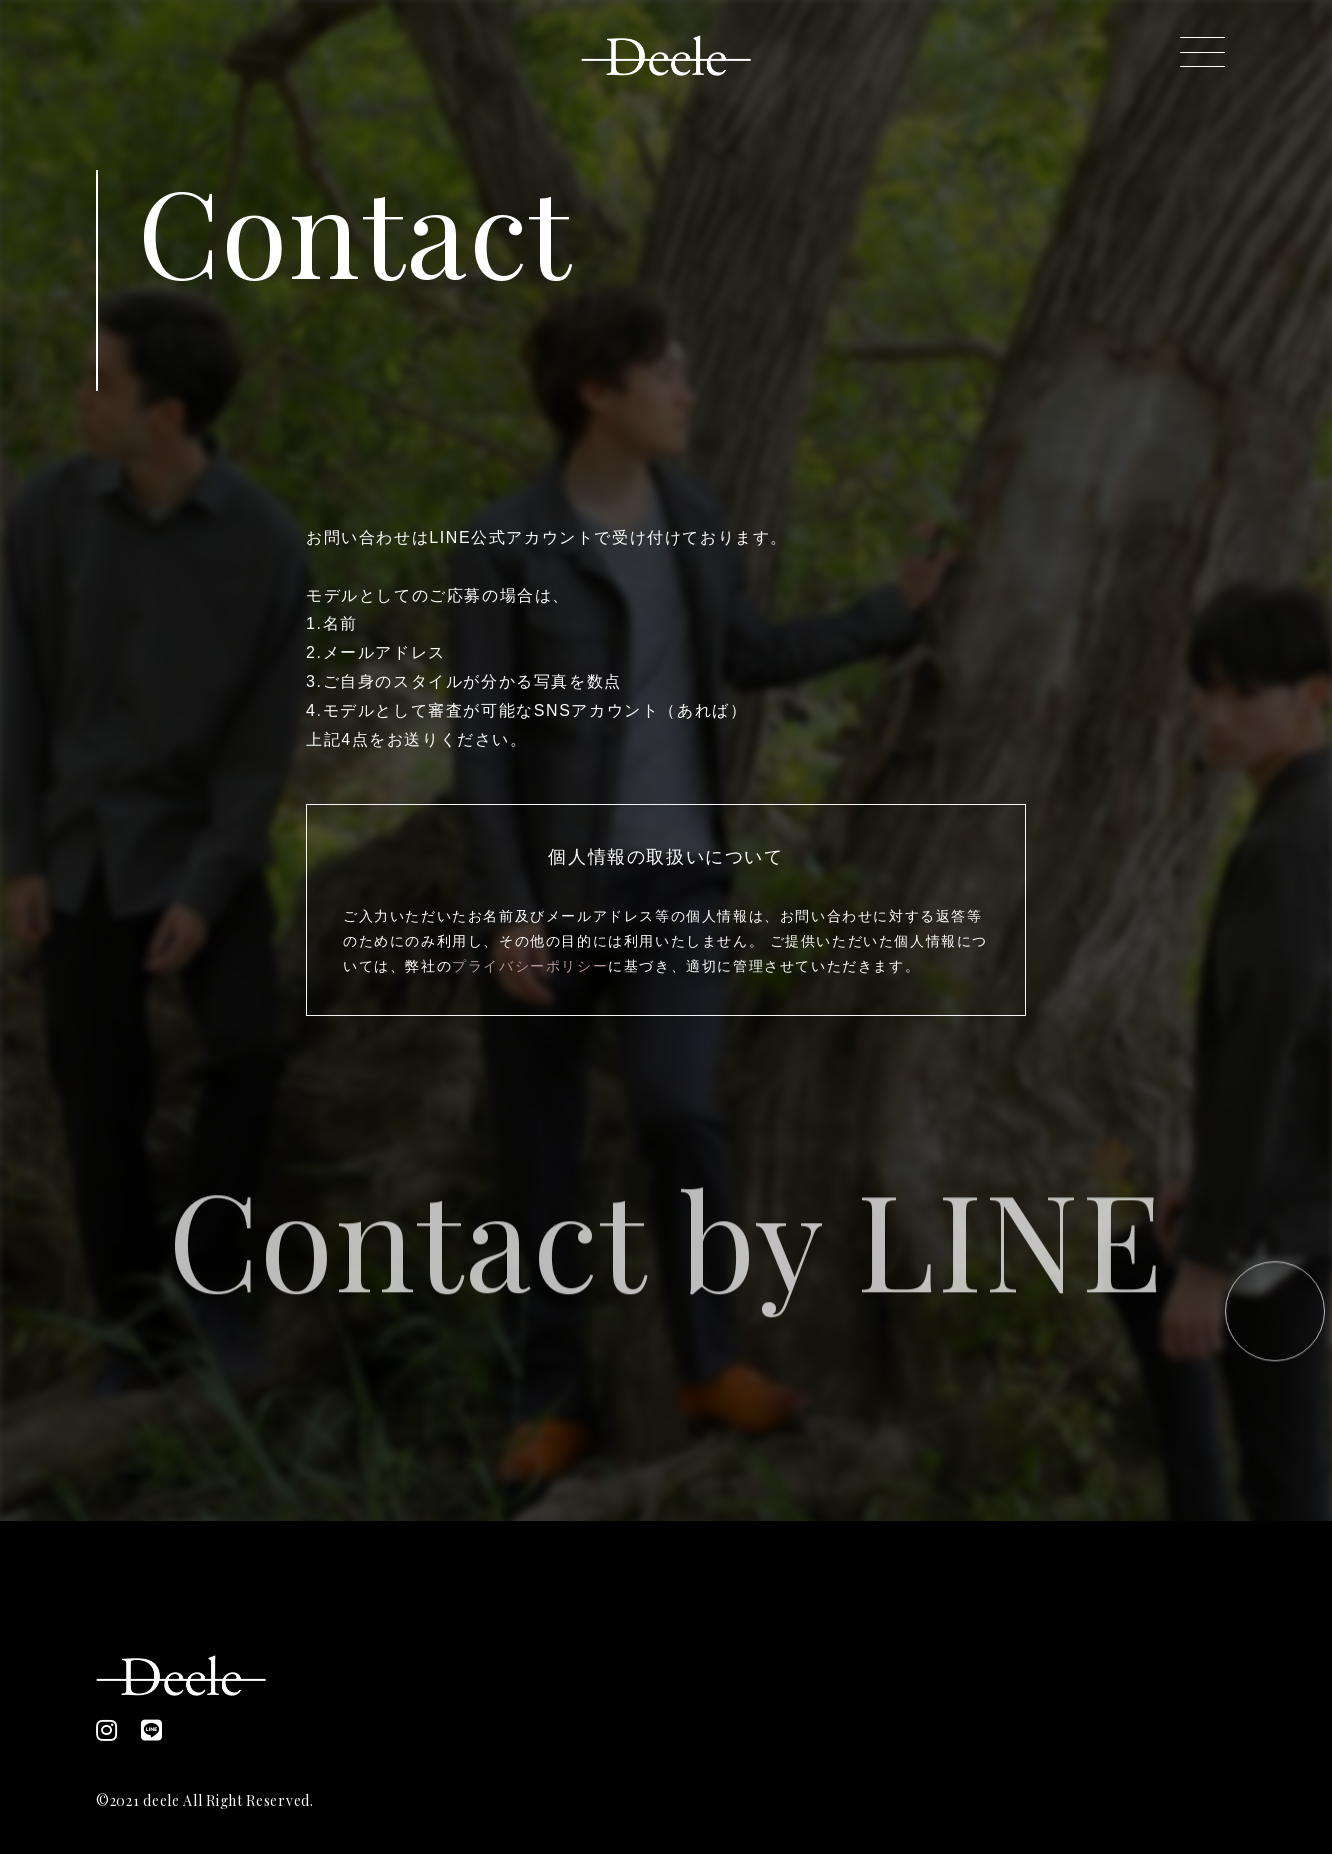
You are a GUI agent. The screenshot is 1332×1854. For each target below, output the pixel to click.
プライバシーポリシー (530, 966)
